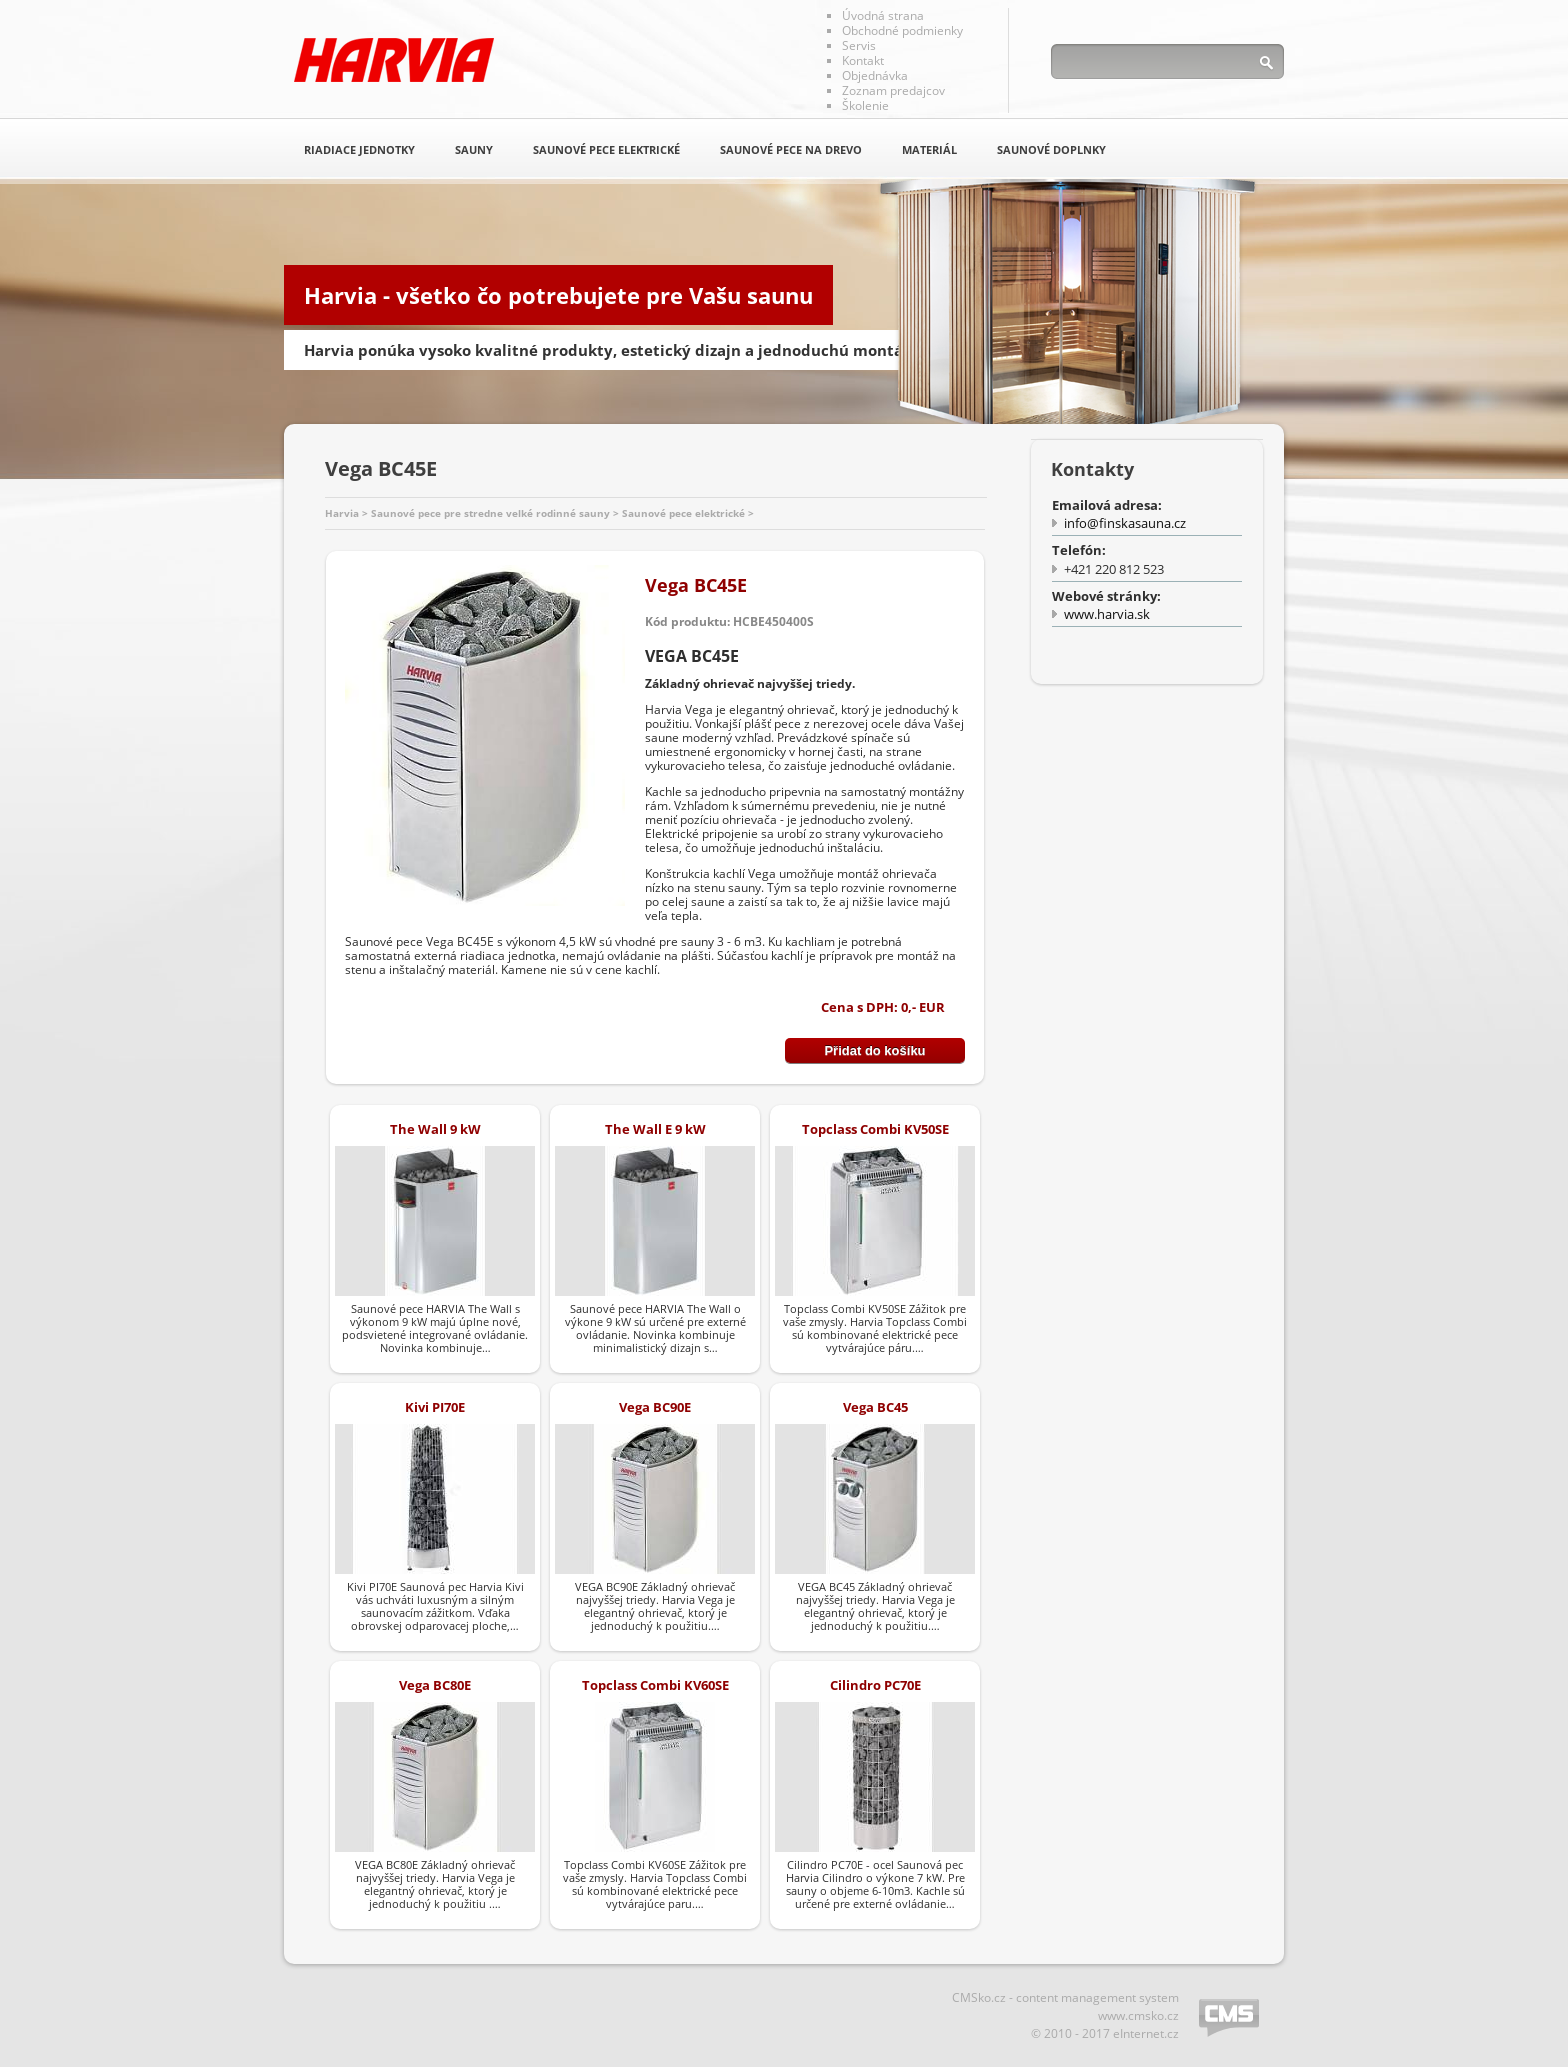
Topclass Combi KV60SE (655, 1685)
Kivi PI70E (435, 1407)
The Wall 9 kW (435, 1129)
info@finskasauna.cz (1125, 523)
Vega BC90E (655, 1407)
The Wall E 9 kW (655, 1129)
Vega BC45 (875, 1407)
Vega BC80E (435, 1685)
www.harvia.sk (1107, 614)
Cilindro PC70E (875, 1685)
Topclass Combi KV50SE (875, 1129)
